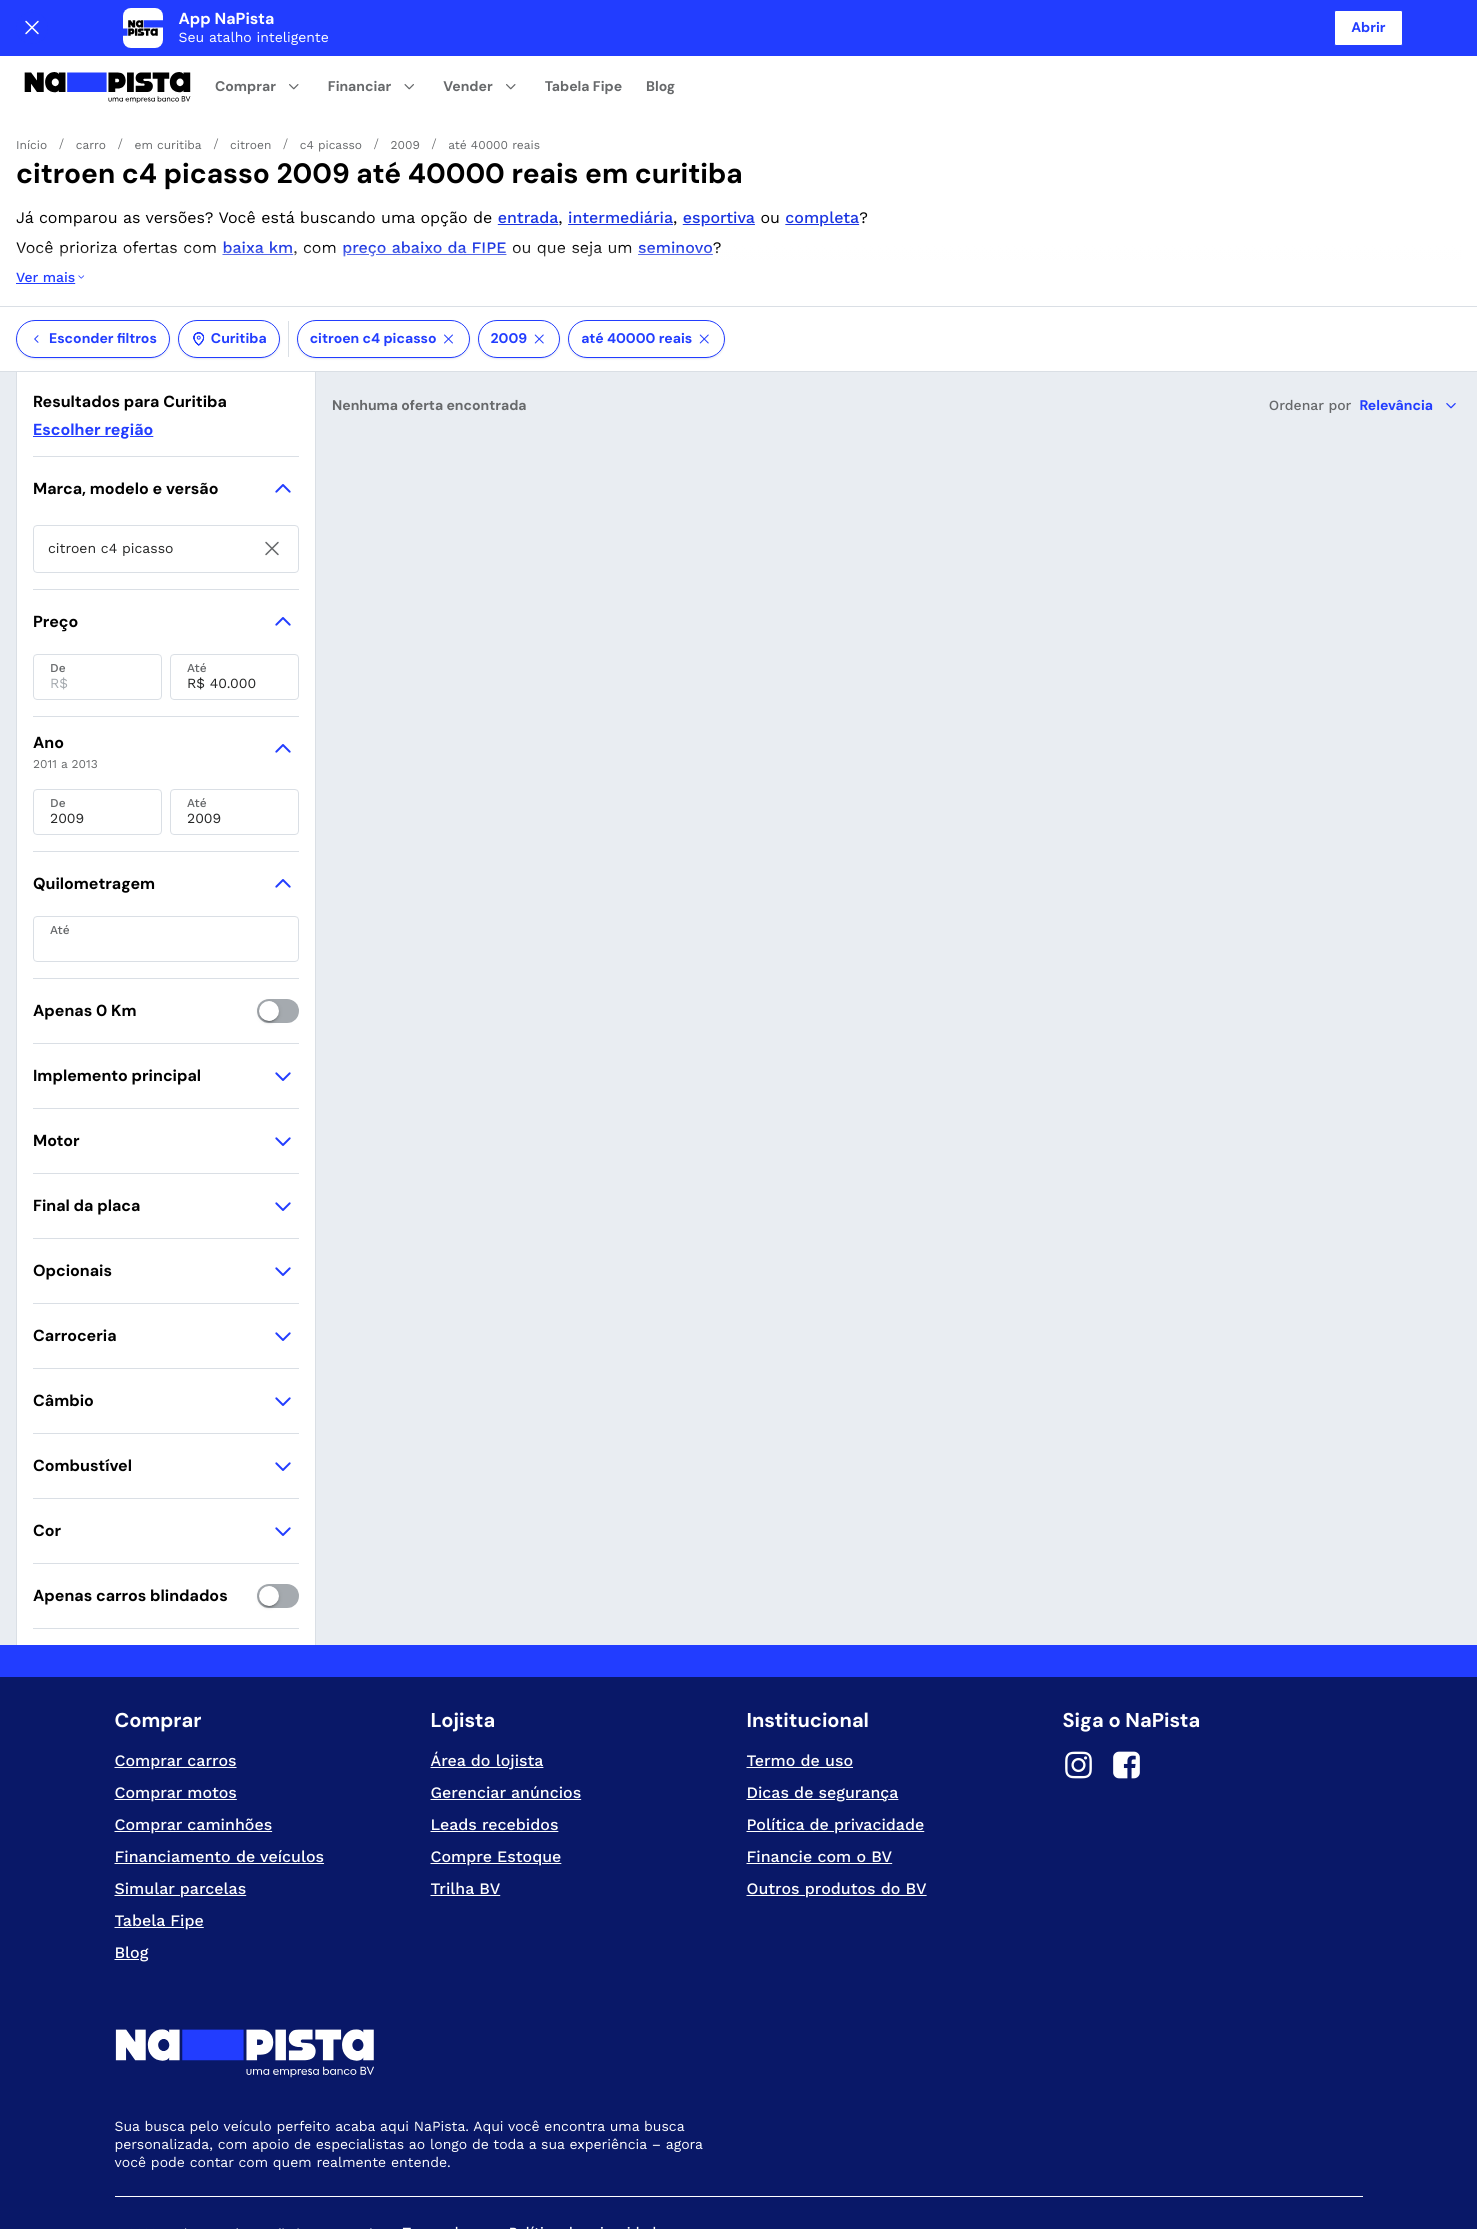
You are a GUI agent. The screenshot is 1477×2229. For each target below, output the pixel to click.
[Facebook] (1127, 1688)
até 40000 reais (646, 259)
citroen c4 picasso (383, 259)
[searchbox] (166, 469)
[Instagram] (1079, 1688)
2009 (519, 259)
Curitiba (229, 259)
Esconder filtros (93, 259)
